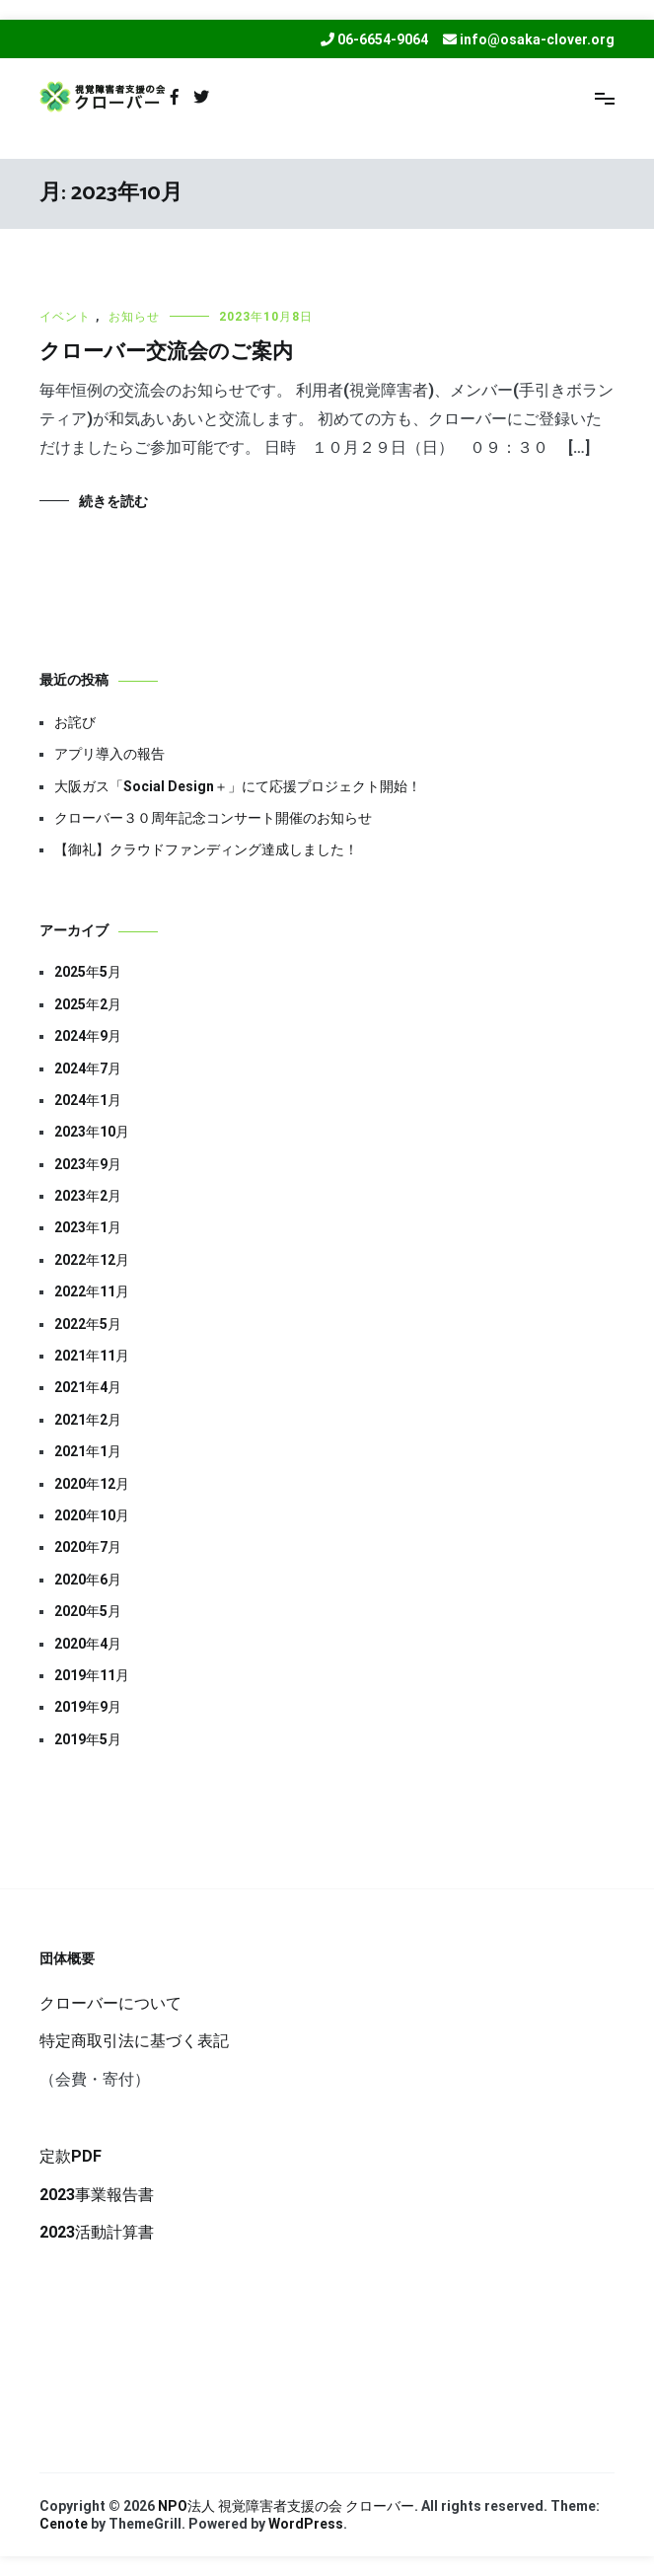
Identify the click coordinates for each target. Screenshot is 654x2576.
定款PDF (70, 2156)
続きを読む (113, 501)
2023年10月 (91, 1132)
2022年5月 (87, 1324)
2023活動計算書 (96, 2232)
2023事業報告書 (96, 2194)
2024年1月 (87, 1100)
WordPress (305, 2524)
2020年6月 (87, 1579)
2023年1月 (87, 1227)
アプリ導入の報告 (109, 754)
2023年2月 (87, 1196)
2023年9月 (87, 1164)
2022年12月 (91, 1260)
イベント (65, 317)
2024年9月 (87, 1036)
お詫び (75, 722)
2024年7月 (87, 1068)
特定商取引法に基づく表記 (134, 2040)
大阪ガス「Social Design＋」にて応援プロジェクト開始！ (237, 786)
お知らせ (134, 317)
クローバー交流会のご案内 (166, 352)
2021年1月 (87, 1451)
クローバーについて (110, 2003)
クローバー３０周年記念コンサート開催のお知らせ (213, 818)
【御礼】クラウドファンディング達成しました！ (206, 849)
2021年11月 (91, 1355)
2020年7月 (87, 1547)
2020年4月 (87, 1644)
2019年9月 (87, 1707)
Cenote (63, 2524)
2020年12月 (91, 1484)
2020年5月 (87, 1611)
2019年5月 (87, 1739)
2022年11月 (91, 1291)
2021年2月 (87, 1420)
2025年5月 (87, 972)
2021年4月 (87, 1387)
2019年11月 (91, 1675)
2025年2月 (87, 1004)
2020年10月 (91, 1515)
